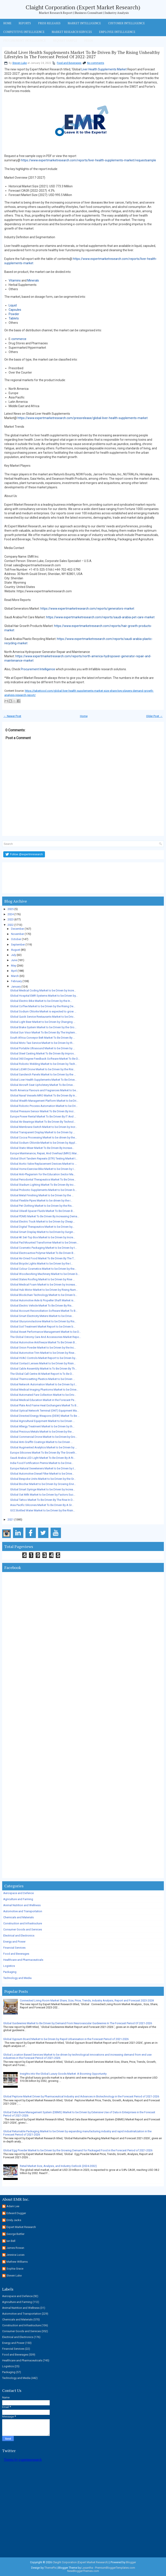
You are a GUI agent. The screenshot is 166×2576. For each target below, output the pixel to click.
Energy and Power (14, 1941)
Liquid (13, 305)
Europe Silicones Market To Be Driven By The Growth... (43, 1452)
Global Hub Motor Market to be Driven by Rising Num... (44, 1289)
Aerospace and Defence (18, 1893)
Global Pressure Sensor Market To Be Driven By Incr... (42, 1111)
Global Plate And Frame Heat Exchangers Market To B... (44, 1405)
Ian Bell (10, 2240)
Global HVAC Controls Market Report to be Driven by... (43, 1358)
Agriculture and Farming (18, 1899)
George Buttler (15, 2234)
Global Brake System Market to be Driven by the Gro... (43, 1027)
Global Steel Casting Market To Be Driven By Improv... (42, 1053)
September (18, 944)
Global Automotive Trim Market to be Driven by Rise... (43, 1352)
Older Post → (154, 716)
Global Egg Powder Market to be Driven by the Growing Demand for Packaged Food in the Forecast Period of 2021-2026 (77, 2150)
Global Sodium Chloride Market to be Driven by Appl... (43, 1142)
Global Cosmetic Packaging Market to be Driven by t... (43, 1247)
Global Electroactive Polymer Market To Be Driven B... (42, 1253)
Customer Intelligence (126, 23)
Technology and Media (17, 1978)
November (17, 934)
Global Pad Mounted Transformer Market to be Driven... (44, 1242)
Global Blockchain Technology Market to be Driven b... (43, 1295)
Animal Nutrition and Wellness (22, 1905)
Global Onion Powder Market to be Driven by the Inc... (43, 1347)
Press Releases (49, 23)
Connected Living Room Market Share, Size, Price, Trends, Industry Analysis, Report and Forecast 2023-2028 (87, 2000)
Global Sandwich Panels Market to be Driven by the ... (43, 1074)
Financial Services (14, 1947)
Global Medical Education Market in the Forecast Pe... (43, 1400)
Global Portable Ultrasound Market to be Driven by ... (42, 1048)
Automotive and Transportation (22, 1911)
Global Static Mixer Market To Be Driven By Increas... (42, 1148)
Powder (14, 314)
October (16, 939)
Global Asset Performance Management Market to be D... (45, 1331)
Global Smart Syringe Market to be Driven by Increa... (42, 1489)
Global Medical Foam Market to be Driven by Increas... (43, 1284)
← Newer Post (12, 716)
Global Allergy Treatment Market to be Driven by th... (42, 1426)
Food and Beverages (69, 63)
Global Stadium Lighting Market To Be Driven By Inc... (42, 1184)
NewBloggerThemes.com (83, 2571)
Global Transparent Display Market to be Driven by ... (42, 1132)
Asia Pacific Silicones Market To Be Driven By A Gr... (41, 1505)
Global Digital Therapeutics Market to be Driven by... (42, 1226)
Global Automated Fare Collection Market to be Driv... (43, 1394)
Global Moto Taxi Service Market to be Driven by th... (42, 1042)
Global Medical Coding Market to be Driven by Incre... (43, 990)
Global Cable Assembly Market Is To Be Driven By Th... (43, 1368)
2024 (11, 914)
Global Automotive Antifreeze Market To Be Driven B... (43, 1342)
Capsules (15, 309)
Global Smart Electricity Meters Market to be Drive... (41, 1316)
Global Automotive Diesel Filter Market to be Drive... (42, 1473)
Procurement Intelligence (24, 40)
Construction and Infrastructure (22, 1923)
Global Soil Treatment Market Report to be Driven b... (42, 1326)
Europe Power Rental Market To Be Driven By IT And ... (43, 1116)
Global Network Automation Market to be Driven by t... (43, 1384)
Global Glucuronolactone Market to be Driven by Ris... (43, 1321)
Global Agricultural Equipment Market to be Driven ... (42, 1421)
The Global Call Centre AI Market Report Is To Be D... (42, 1373)
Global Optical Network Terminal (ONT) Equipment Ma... (44, 1410)
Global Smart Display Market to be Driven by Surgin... (42, 1232)
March (15, 976)
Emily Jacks (13, 2220)
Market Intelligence (84, 23)
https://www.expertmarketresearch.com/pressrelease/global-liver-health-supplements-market (83, 418)
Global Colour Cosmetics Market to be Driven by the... (43, 1268)
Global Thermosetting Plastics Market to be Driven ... (42, 1379)
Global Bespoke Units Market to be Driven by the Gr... (43, 1478)
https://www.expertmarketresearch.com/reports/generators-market (87, 608)
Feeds (88, 40)
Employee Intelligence (117, 32)
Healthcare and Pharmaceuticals (23, 1959)
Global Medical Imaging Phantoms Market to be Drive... (44, 1389)
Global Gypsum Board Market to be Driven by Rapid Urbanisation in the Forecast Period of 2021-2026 (66, 2039)
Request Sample (65, 40)
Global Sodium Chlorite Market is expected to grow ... (43, 1011)
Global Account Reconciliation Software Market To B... (43, 1310)
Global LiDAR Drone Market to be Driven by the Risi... (42, 1069)
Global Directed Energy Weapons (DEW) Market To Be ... (45, 1415)
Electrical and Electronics (18, 1935)
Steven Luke (19, 63)
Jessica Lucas (15, 2254)
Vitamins (15, 280)
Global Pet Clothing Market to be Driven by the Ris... (41, 1205)
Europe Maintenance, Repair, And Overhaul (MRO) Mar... (44, 1153)
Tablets (14, 318)
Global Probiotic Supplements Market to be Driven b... (43, 1190)
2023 (11, 919)
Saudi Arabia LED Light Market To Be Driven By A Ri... (42, 1457)
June (14, 960)
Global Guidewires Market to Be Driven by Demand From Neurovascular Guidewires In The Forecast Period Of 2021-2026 (77, 2023)
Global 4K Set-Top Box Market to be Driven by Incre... (42, 1237)
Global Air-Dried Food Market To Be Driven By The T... (42, 1258)
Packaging (9, 1972)
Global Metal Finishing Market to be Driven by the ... (41, 1195)
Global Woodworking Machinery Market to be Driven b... (45, 1274)
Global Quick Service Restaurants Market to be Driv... (42, 1016)
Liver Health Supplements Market (104, 69)
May (13, 965)
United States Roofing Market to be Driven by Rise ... (42, 1279)
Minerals (33, 280)
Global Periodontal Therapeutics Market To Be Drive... (43, 1179)
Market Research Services (72, 32)
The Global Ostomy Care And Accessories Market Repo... (45, 1337)
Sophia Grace (14, 2268)
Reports (25, 23)
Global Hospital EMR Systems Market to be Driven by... (44, 995)
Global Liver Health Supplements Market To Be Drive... (43, 1079)
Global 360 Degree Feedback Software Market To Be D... (45, 1058)
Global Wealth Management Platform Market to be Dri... (44, 1100)
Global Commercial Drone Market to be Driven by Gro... (43, 1436)
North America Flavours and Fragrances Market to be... (44, 1090)
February (16, 981)
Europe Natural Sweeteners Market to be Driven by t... (43, 1468)
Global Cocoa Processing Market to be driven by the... (43, 1137)
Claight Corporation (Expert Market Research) (83, 7)
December (17, 928)
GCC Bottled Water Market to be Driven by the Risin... (42, 1510)
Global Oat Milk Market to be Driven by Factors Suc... (42, 1494)
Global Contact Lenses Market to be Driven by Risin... (43, 1363)
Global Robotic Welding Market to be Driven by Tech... (43, 1063)
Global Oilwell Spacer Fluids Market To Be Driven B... (42, 1211)
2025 (11, 909)
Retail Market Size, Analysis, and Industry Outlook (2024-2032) (58, 2166)
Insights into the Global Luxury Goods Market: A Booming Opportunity (63, 2073)
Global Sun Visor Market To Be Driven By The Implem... (43, 1032)
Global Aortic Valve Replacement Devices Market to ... (43, 1163)
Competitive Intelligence (24, 32)
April (14, 970)
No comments (95, 63)
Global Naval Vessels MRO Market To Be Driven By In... (43, 1095)
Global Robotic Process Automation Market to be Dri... (44, 1105)
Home (7, 23)
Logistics (9, 1965)
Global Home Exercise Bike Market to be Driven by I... (42, 1169)
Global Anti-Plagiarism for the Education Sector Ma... (42, 1174)
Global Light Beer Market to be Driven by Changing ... (42, 1021)
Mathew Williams (17, 2261)
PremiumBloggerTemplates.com (115, 2567)
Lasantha (87, 2567)
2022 (11, 924)
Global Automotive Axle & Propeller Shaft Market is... (42, 1300)
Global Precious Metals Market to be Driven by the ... (42, 1431)
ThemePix (50, 2567)
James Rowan (15, 2247)
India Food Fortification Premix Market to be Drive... (41, 1463)
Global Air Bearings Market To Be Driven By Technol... (42, 1121)
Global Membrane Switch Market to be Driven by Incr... (43, 1127)
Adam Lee (12, 2206)
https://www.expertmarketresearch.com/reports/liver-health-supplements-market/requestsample (88, 160)
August (15, 949)
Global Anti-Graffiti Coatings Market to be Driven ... (41, 1442)
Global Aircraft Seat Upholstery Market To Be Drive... (42, 1084)
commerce (18, 339)
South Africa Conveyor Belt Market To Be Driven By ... (42, 1037)
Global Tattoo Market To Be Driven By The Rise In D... (42, 1499)
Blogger (131, 2562)
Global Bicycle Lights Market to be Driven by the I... (41, 1263)
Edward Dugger (16, 2213)
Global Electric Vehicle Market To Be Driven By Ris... (41, 1305)
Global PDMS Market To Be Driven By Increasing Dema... (44, 1216)
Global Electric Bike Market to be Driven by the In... (41, 1000)
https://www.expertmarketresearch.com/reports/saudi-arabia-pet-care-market (100, 617)
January (16, 986)
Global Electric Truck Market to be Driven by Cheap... (42, 1221)
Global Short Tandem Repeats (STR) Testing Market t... (43, 1158)
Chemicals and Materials (18, 1917)
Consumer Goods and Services (22, 1929)
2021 (11, 1519)
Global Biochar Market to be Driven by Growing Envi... (43, 1484)
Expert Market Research (21, 2227)
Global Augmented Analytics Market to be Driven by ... (43, 1447)
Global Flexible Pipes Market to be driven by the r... (41, 1200)
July (13, 955)
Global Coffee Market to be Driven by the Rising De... (42, 1006)
